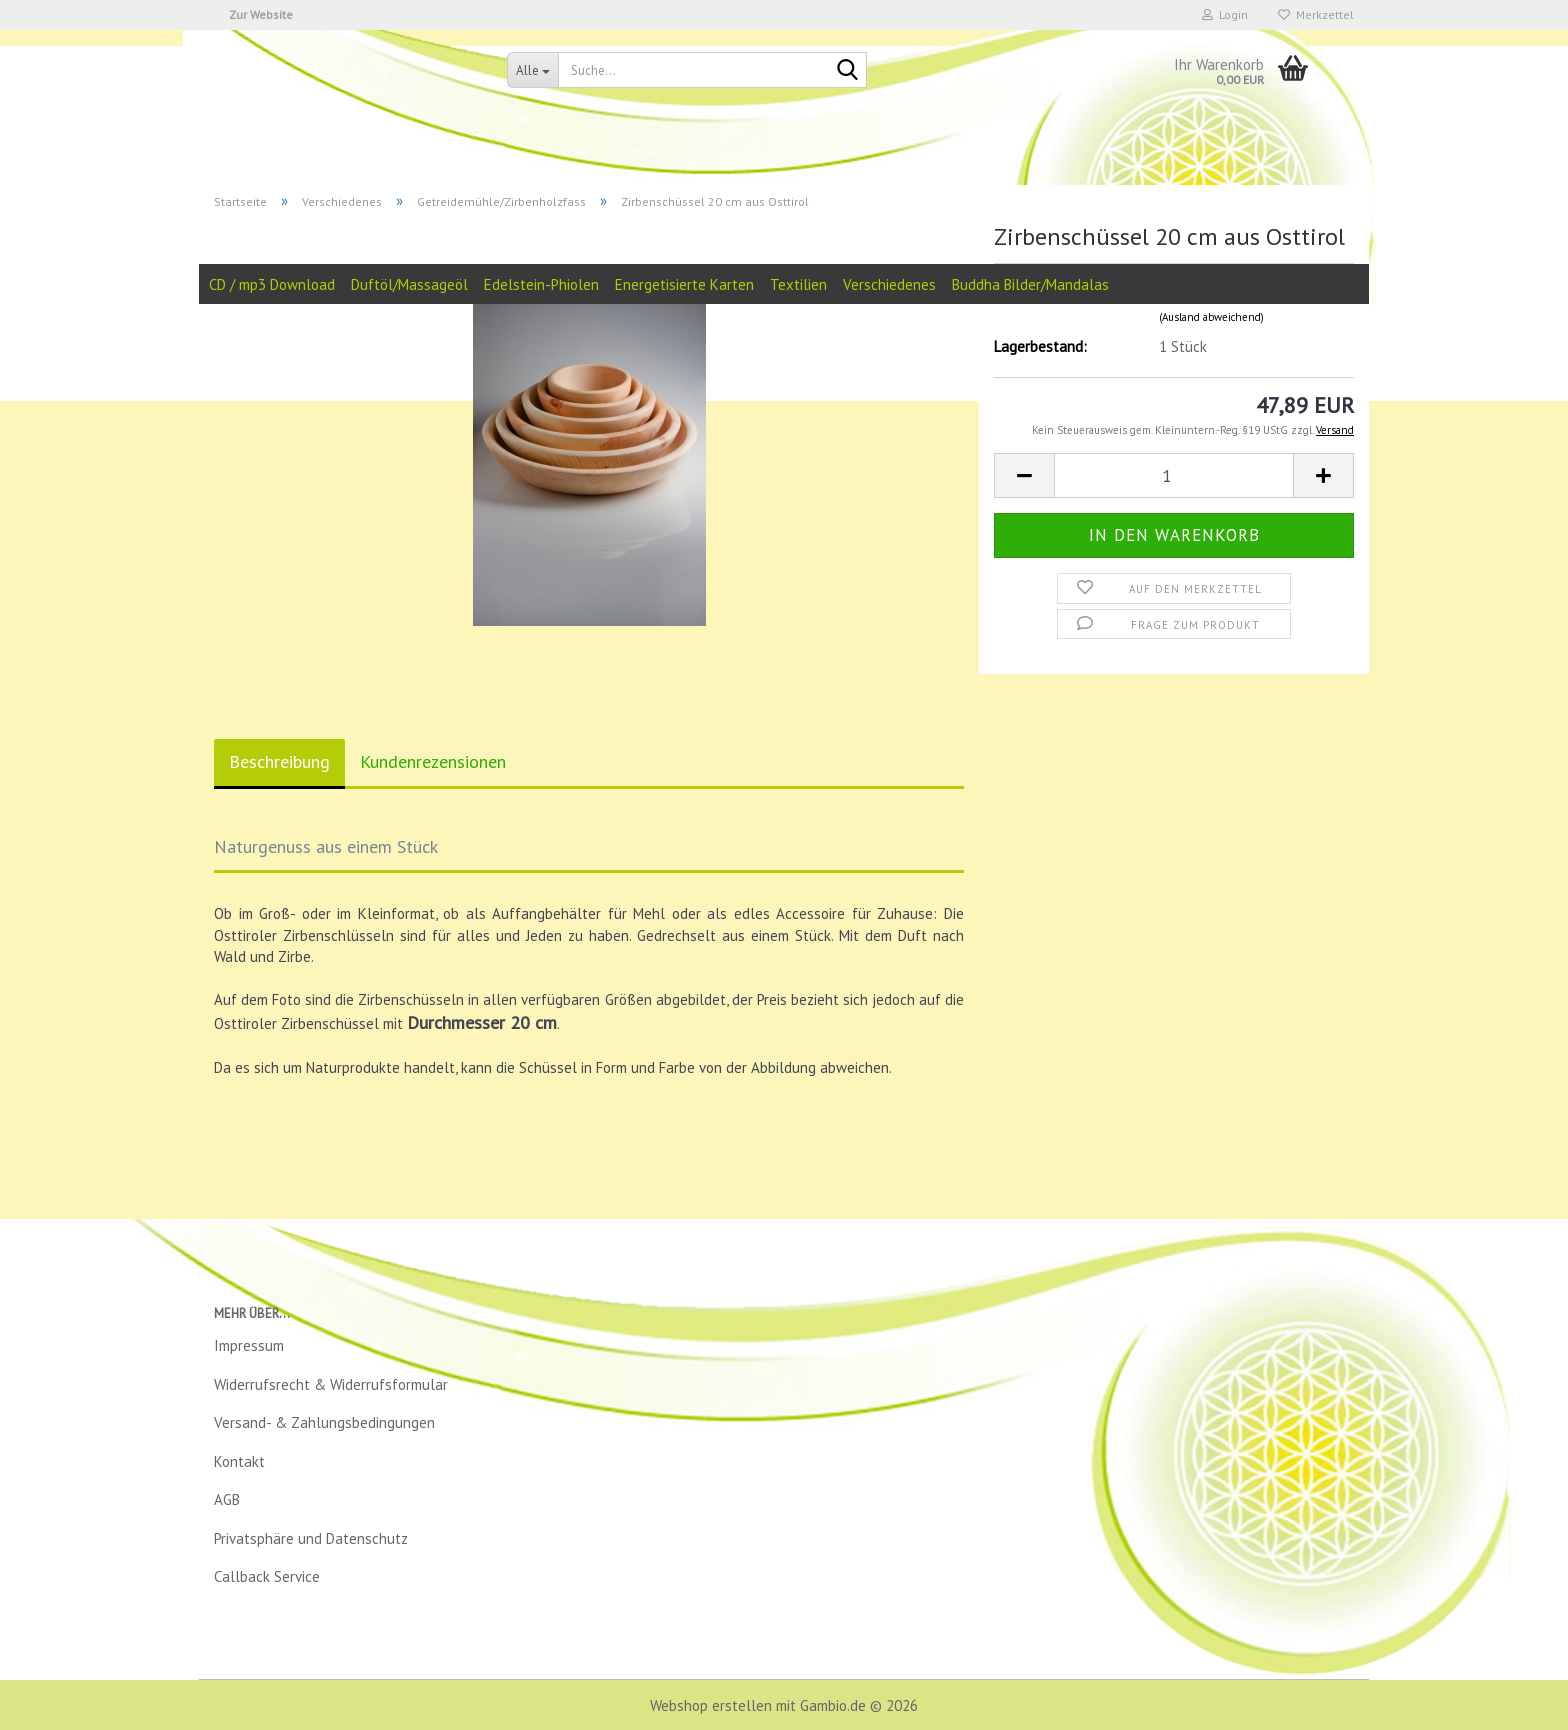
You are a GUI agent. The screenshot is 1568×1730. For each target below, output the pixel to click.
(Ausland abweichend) (1211, 317)
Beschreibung (279, 761)
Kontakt (239, 1461)
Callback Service (267, 1576)
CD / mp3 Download (272, 284)
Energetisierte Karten (684, 284)
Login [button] (1225, 14)
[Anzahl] (1174, 475)
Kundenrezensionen (433, 761)
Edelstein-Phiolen (541, 284)
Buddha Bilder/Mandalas (1030, 284)
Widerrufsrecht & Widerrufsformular (331, 1384)
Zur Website (261, 14)
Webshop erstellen (711, 1705)
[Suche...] (532, 70)
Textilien (798, 284)
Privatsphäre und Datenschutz (311, 1538)
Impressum (249, 1345)
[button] (1024, 475)
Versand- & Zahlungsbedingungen (324, 1422)
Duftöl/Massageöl (409, 284)
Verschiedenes (889, 284)
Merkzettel (1316, 14)
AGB (227, 1499)
